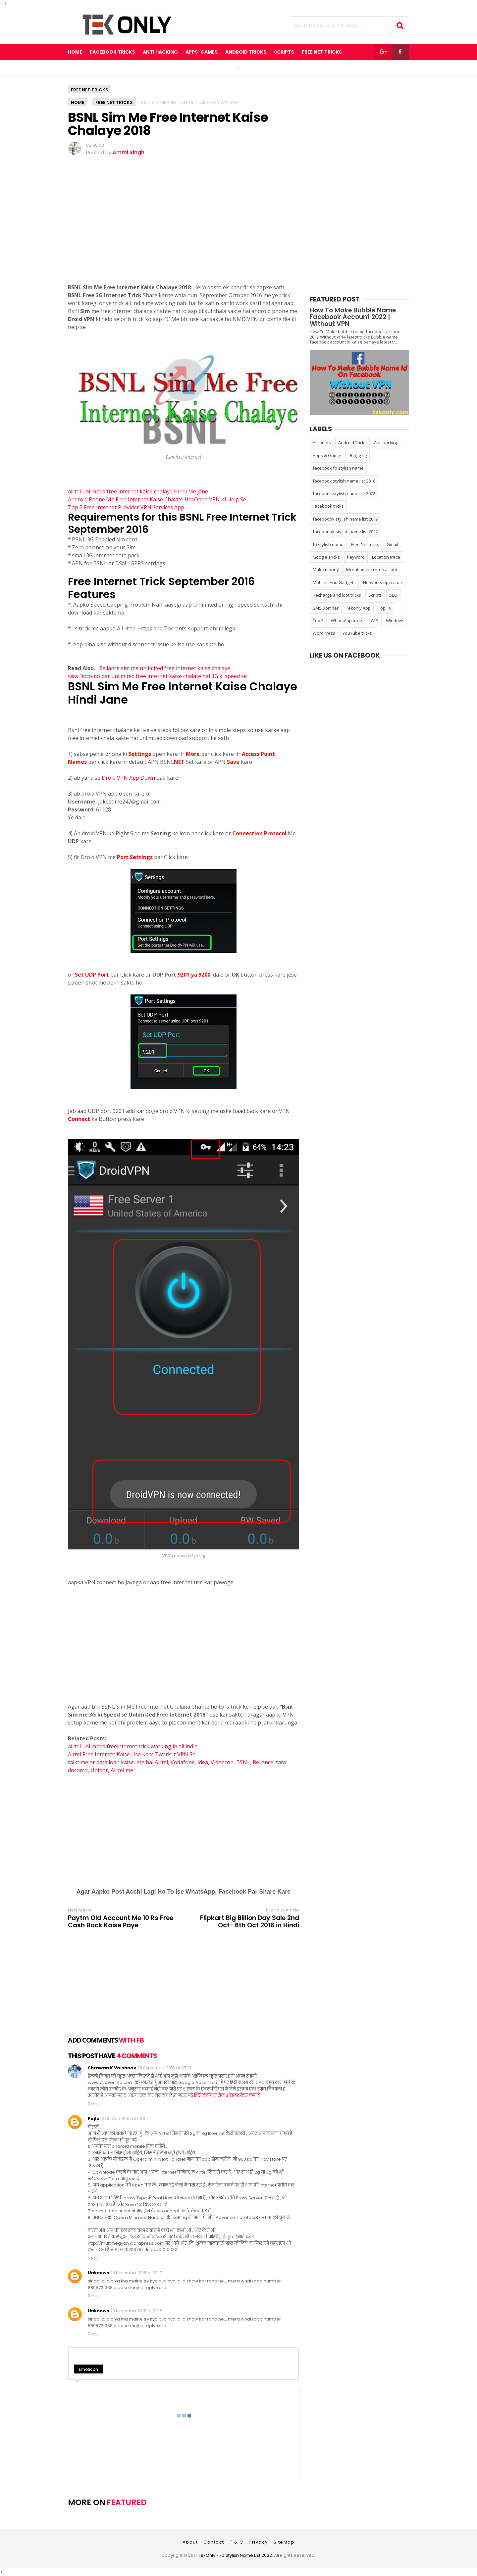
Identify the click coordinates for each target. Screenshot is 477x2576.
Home (75, 52)
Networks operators (383, 582)
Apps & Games (328, 455)
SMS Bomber (326, 608)
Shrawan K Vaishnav (112, 2068)
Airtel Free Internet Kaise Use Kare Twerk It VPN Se (132, 1754)
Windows (395, 620)
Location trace (386, 557)
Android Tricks (352, 442)
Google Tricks (326, 557)
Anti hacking (386, 442)
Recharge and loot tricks (337, 595)
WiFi (375, 620)
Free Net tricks (89, 90)
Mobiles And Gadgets (334, 582)
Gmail (392, 544)
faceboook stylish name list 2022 (345, 531)
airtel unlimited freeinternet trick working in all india (132, 1746)
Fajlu (93, 2118)
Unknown (98, 2273)
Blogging (358, 455)
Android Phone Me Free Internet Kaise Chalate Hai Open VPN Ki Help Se (157, 499)
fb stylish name (328, 544)
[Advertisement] (183, 229)
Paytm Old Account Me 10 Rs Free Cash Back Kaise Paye (120, 1921)
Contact (213, 2542)
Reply (93, 2104)
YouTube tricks (357, 633)
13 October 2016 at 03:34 (124, 2118)
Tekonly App (358, 608)
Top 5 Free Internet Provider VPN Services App (126, 507)
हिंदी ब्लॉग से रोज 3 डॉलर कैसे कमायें (227, 2095)
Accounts (322, 442)
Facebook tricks (328, 506)
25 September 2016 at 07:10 (164, 2068)
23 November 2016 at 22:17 (136, 2273)
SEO (393, 595)
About (190, 2542)
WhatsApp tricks (347, 620)
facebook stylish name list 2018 (344, 481)
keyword (356, 557)
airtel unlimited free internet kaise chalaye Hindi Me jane (138, 491)
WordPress (324, 633)
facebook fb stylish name (338, 468)
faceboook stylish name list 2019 (345, 519)
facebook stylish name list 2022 (344, 493)
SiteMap (284, 2542)
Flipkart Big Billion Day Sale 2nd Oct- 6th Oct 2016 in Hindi (249, 1921)
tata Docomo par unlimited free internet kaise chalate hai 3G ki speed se (157, 676)
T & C (236, 2542)
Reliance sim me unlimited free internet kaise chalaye (164, 668)
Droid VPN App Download (134, 777)
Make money (326, 570)
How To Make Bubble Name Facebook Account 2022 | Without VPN (353, 317)
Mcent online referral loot (371, 570)
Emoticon (88, 2369)
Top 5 (318, 620)
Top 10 (384, 608)
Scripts (375, 595)
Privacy (258, 2542)
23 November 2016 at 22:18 (136, 2311)
